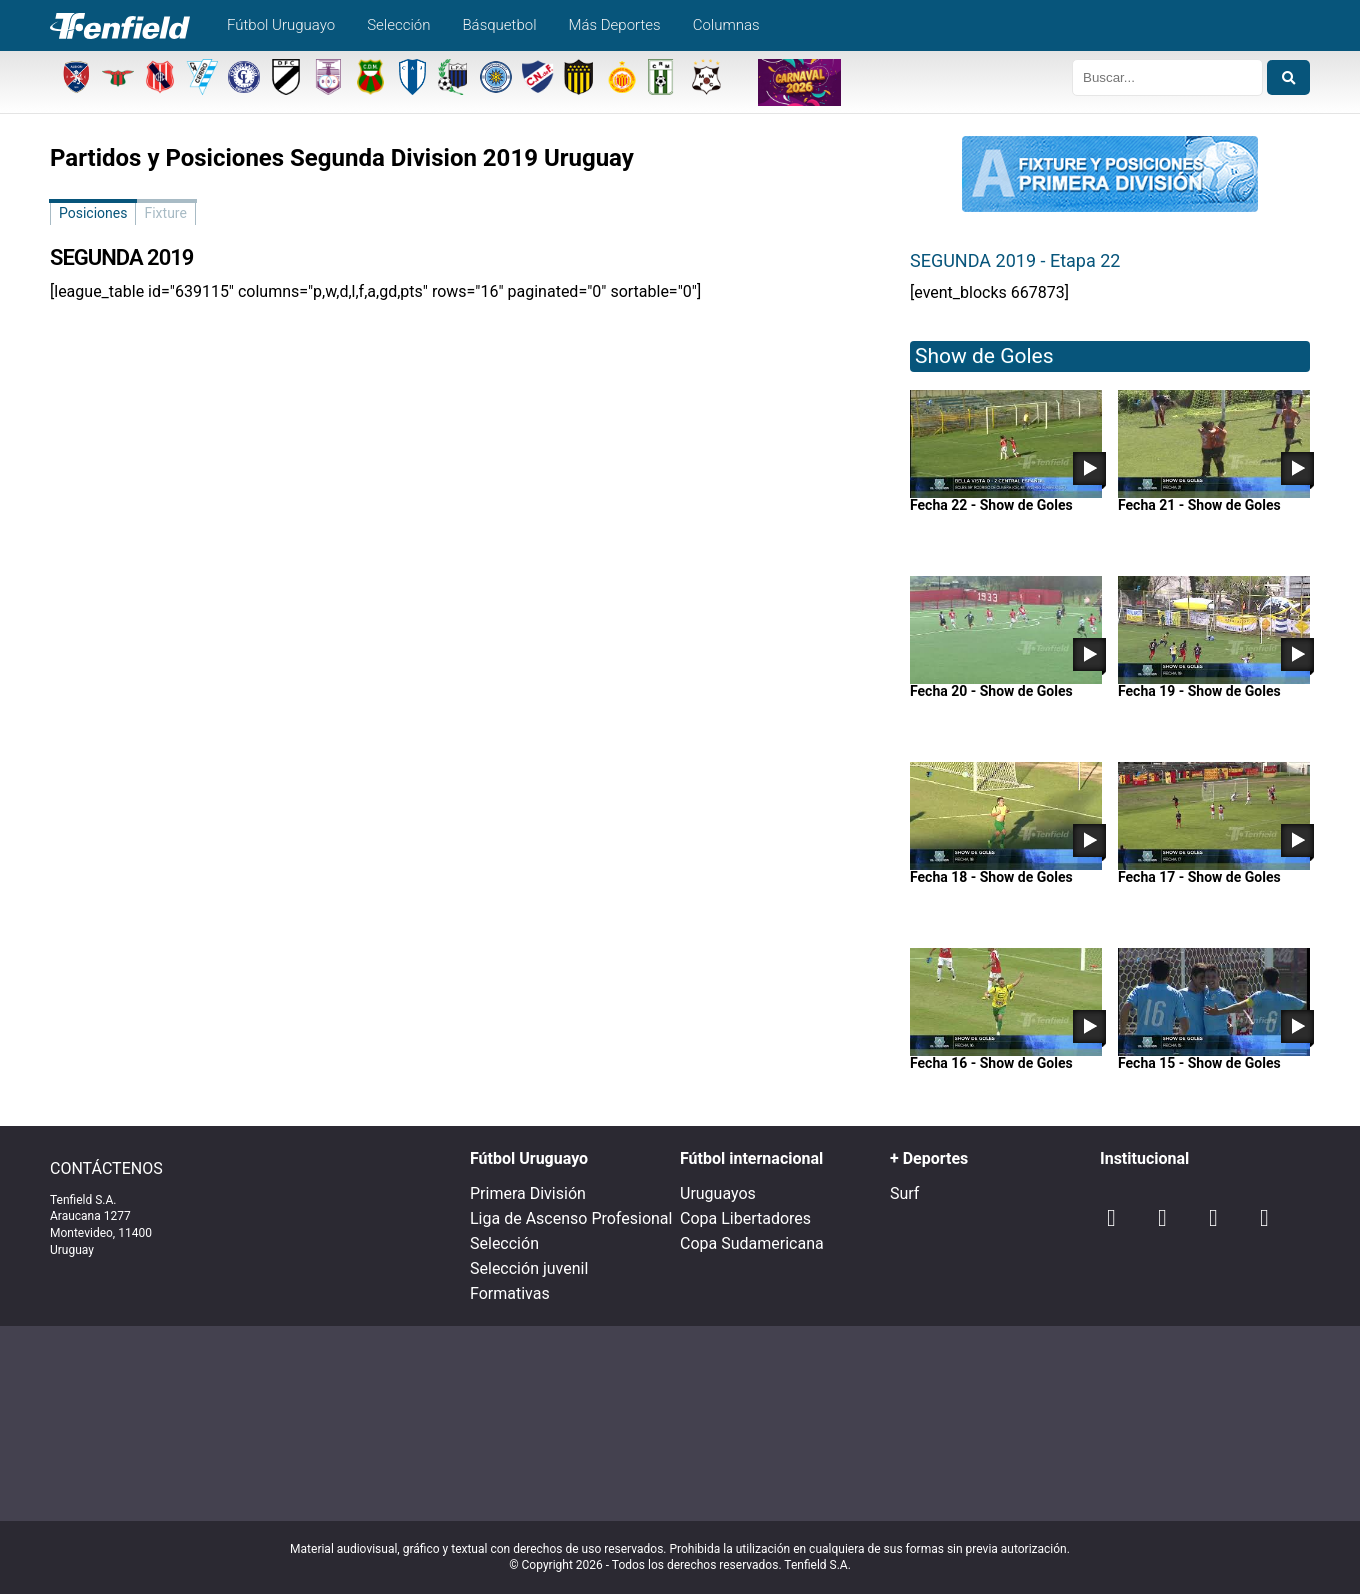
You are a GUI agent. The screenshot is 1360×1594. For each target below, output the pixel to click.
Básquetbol (499, 25)
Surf (904, 1193)
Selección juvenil (529, 1268)
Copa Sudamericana (752, 1243)
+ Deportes (929, 1158)
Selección (398, 25)
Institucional (1144, 1158)
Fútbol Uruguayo (281, 25)
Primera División (528, 1193)
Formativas (510, 1293)
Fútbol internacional (751, 1158)
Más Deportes (615, 25)
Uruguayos (718, 1193)
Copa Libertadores (745, 1218)
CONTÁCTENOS (106, 1169)
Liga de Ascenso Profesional (571, 1218)
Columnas (726, 25)
